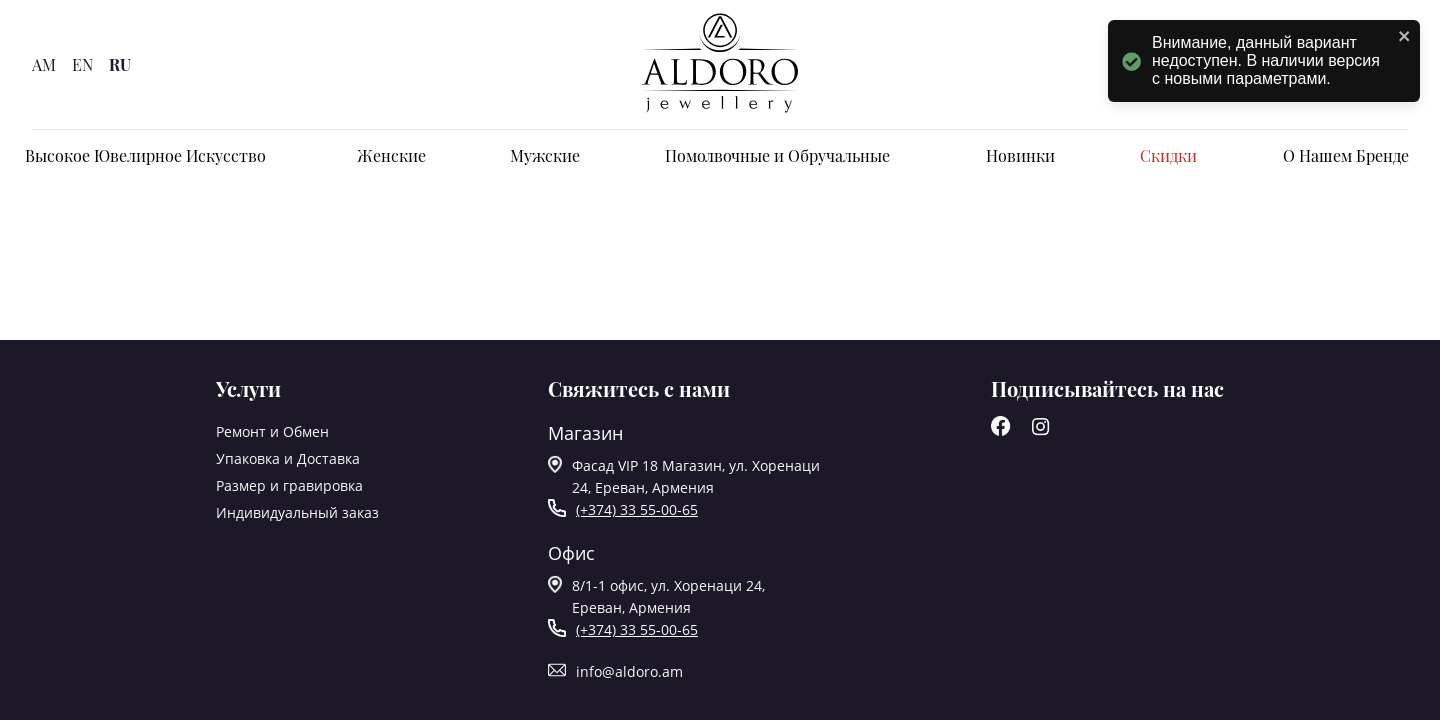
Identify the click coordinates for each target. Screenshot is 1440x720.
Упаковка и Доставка (288, 458)
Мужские (545, 155)
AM (44, 64)
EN (82, 64)
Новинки (1020, 155)
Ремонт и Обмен (272, 431)
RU (120, 64)
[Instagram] (1041, 430)
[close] (1405, 37)
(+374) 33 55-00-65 (637, 509)
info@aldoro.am (629, 671)
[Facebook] (1001, 430)
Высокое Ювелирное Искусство (145, 155)
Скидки (1168, 155)
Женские (391, 155)
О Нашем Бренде (1346, 155)
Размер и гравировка (289, 485)
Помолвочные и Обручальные (777, 155)
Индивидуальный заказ (297, 512)
